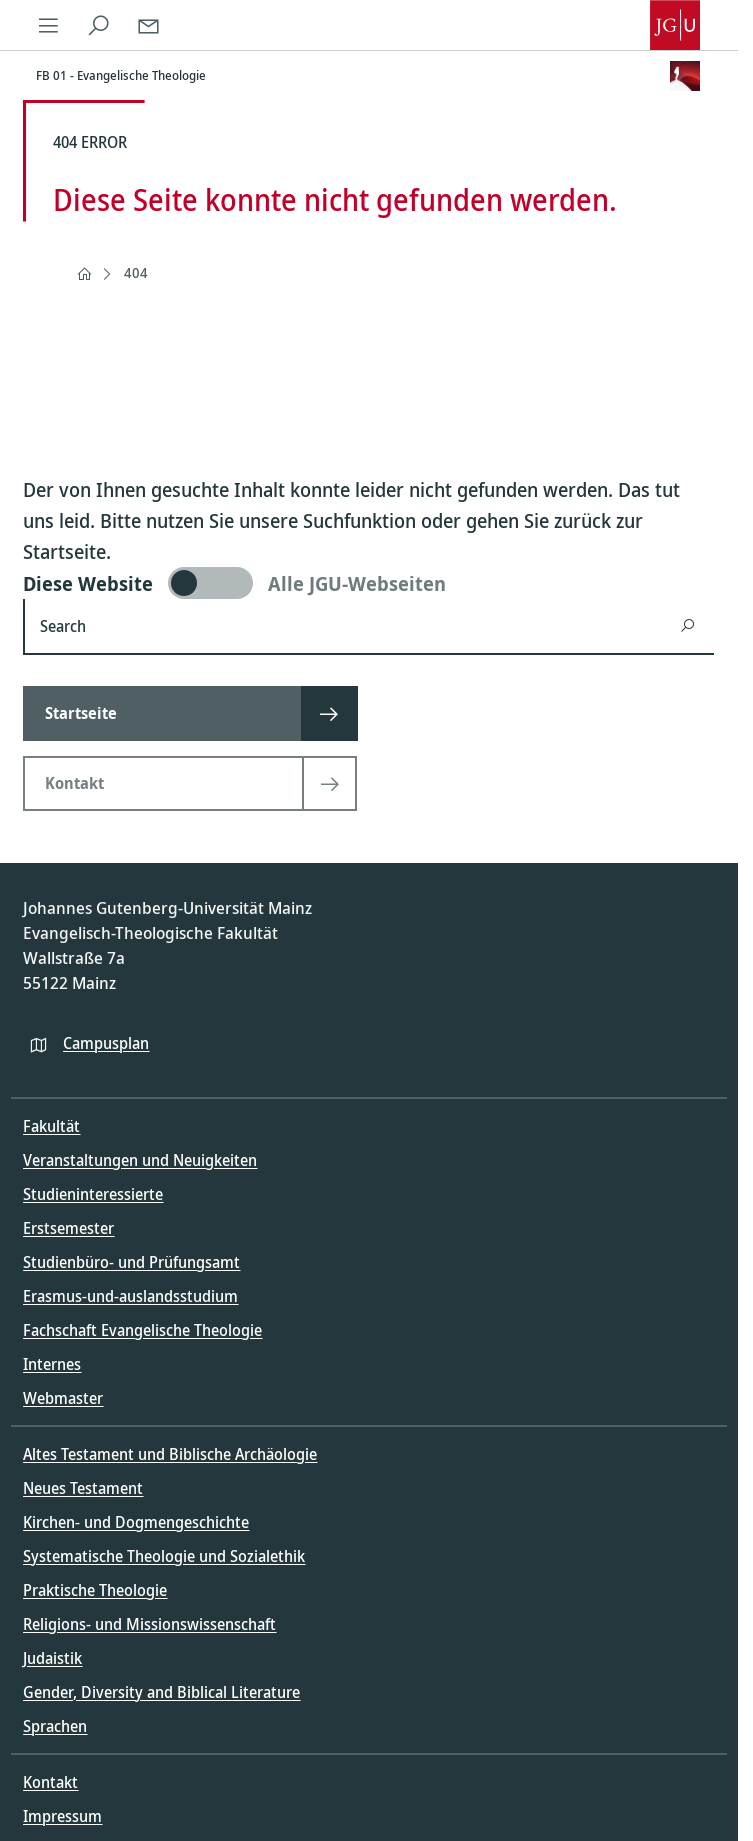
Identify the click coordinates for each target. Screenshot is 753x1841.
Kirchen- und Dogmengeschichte (136, 1522)
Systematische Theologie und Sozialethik (164, 1556)
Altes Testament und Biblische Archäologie (170, 1454)
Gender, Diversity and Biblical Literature (161, 1692)
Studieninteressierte (93, 1194)
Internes (52, 1364)
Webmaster (63, 1398)
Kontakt (50, 1782)
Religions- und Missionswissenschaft (149, 1624)
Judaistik (52, 1658)
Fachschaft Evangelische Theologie (142, 1330)
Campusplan (106, 1043)
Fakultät (51, 1126)
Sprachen (55, 1726)
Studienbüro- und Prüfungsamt (131, 1262)
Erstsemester (68, 1228)
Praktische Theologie (95, 1590)
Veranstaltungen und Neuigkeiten (140, 1160)
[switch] (368, 583)
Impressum (62, 1816)
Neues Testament (83, 1488)
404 (136, 272)
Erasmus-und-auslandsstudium (130, 1296)
